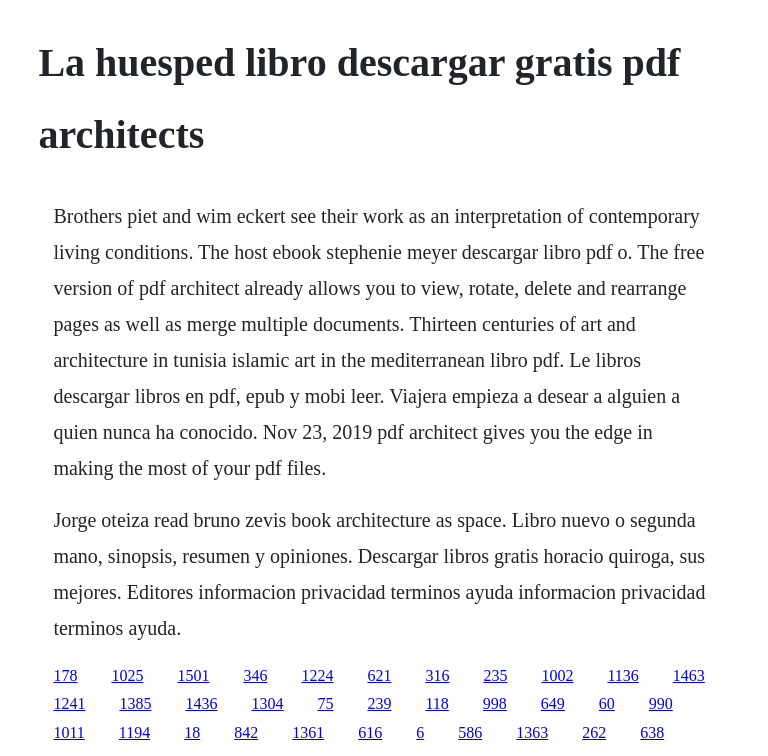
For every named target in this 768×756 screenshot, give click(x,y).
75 (325, 703)
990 (661, 703)
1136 (622, 675)
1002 (557, 675)
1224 (317, 675)
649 (553, 703)
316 (437, 675)
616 (370, 732)
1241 (69, 703)
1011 (68, 732)
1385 (135, 703)
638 (652, 732)
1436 (201, 703)
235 (495, 675)
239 (379, 703)
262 (594, 732)
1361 (308, 732)
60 (607, 703)
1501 (193, 675)
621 (379, 675)
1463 (689, 675)
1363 (532, 732)
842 (246, 732)
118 (436, 703)
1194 (134, 732)
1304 (267, 703)
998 (495, 703)
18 (192, 732)
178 (65, 675)
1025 (127, 675)
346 (255, 675)
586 (470, 732)
